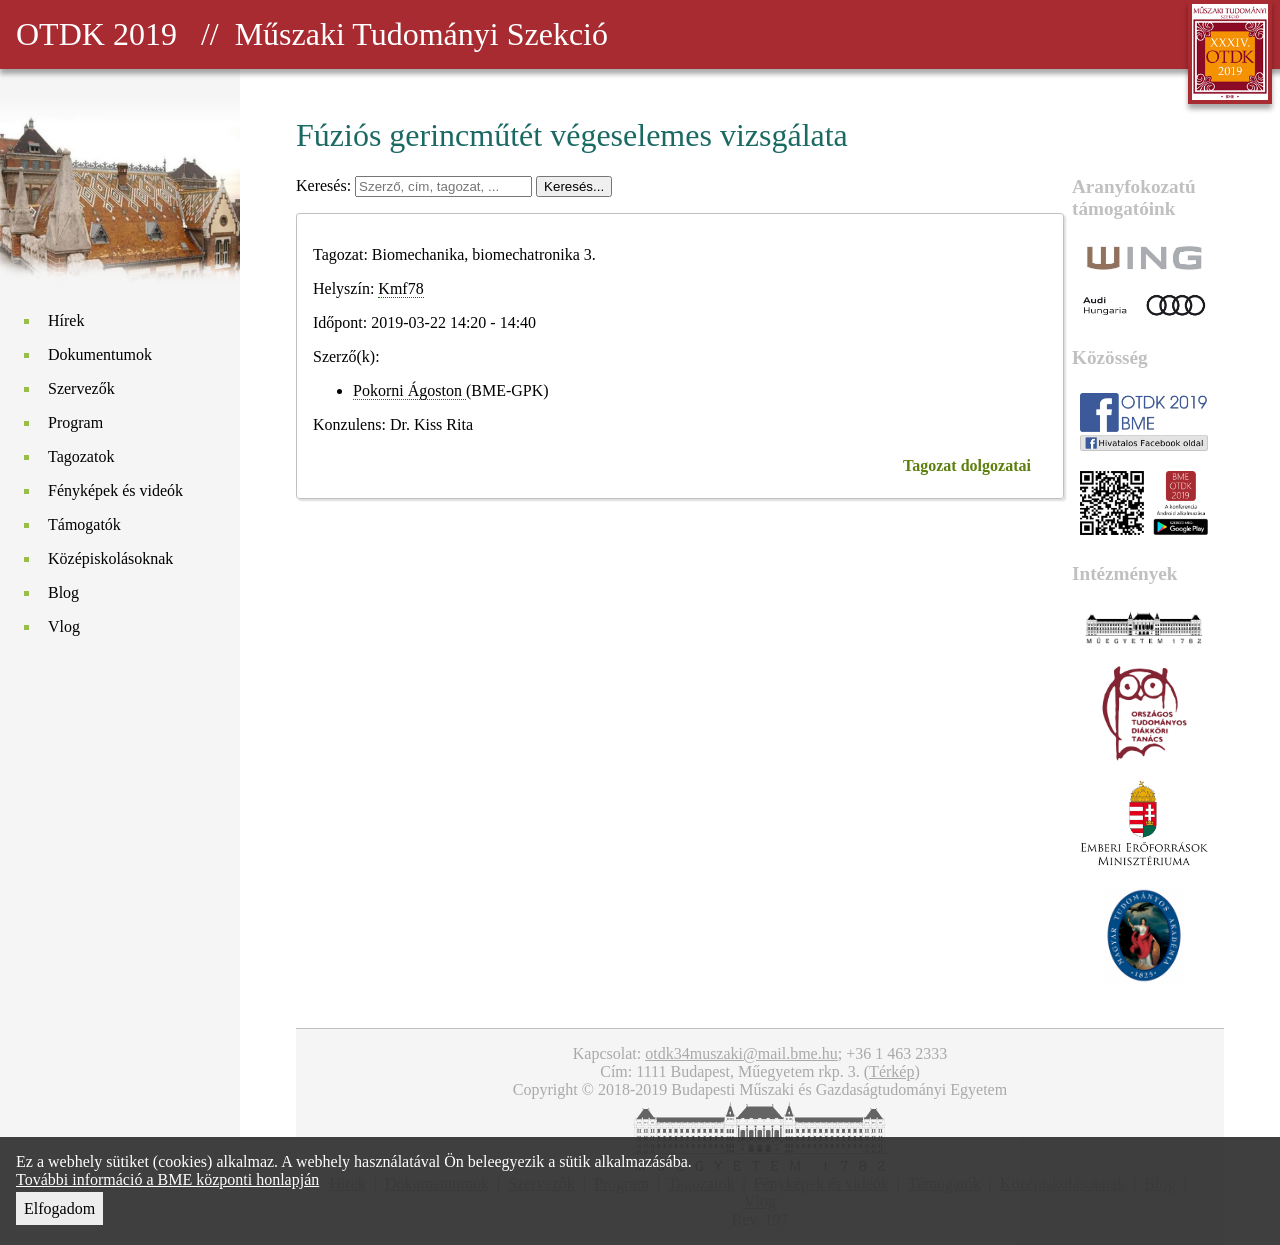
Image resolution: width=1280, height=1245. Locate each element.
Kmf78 (400, 288)
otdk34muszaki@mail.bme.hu (741, 1053)
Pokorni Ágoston (409, 390)
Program (75, 422)
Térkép (891, 1071)
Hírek (66, 320)
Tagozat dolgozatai (967, 465)
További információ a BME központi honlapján (167, 1179)
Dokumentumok (100, 354)
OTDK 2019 (96, 34)
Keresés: (325, 185)
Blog (63, 592)
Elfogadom (59, 1208)
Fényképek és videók (115, 490)
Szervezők (81, 388)
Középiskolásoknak (110, 558)
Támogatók (84, 524)
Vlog (64, 626)
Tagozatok (81, 456)
